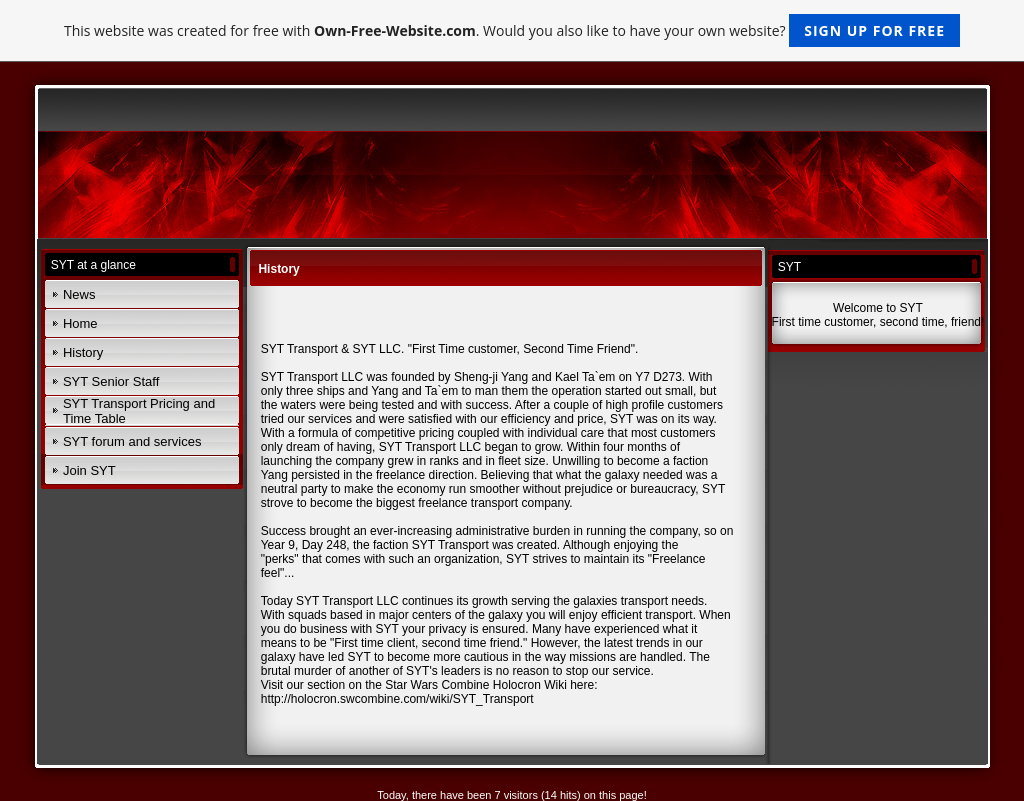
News (79, 294)
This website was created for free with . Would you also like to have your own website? (512, 30)
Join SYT (89, 470)
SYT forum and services (132, 441)
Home (80, 323)
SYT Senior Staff (111, 381)
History (83, 352)
